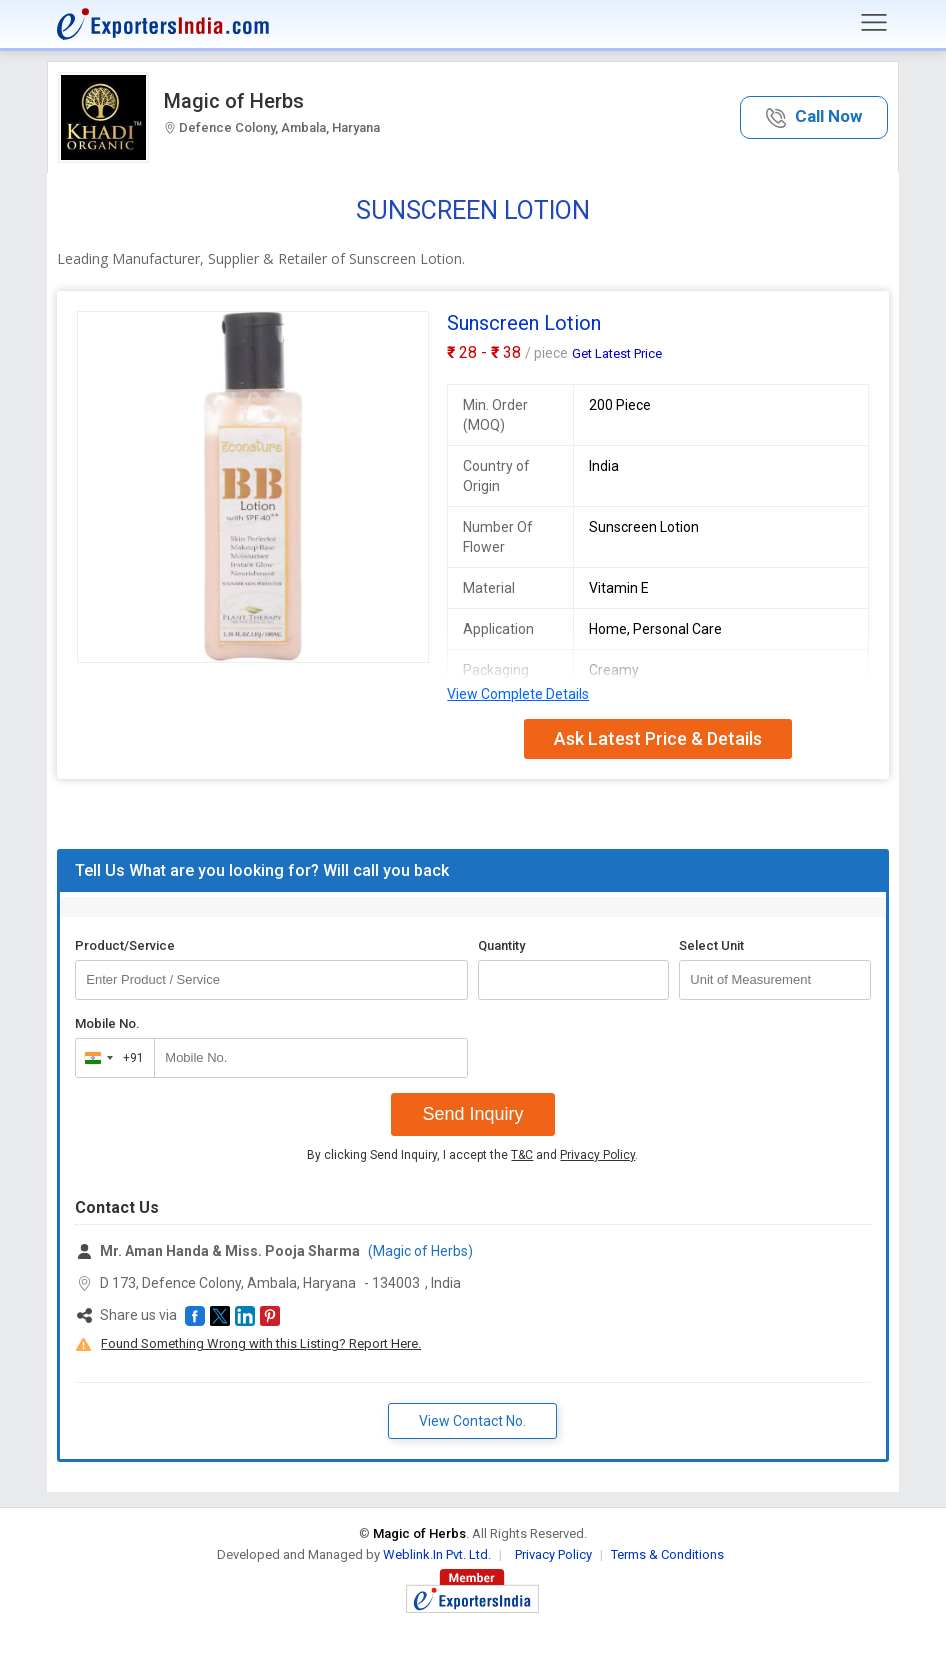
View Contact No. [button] (472, 1421)
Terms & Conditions (667, 1554)
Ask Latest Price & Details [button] (658, 738)
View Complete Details (518, 694)
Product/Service (125, 945)
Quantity (501, 945)
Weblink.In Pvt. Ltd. (437, 1554)
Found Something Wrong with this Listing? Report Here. (261, 1343)
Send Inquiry (472, 1114)
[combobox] (110, 1058)
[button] (814, 117)
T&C (522, 1155)
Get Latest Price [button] (617, 353)
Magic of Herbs (234, 101)
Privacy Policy (597, 1155)
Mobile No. (107, 1023)
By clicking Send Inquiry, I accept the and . (472, 1155)
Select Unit (711, 945)
